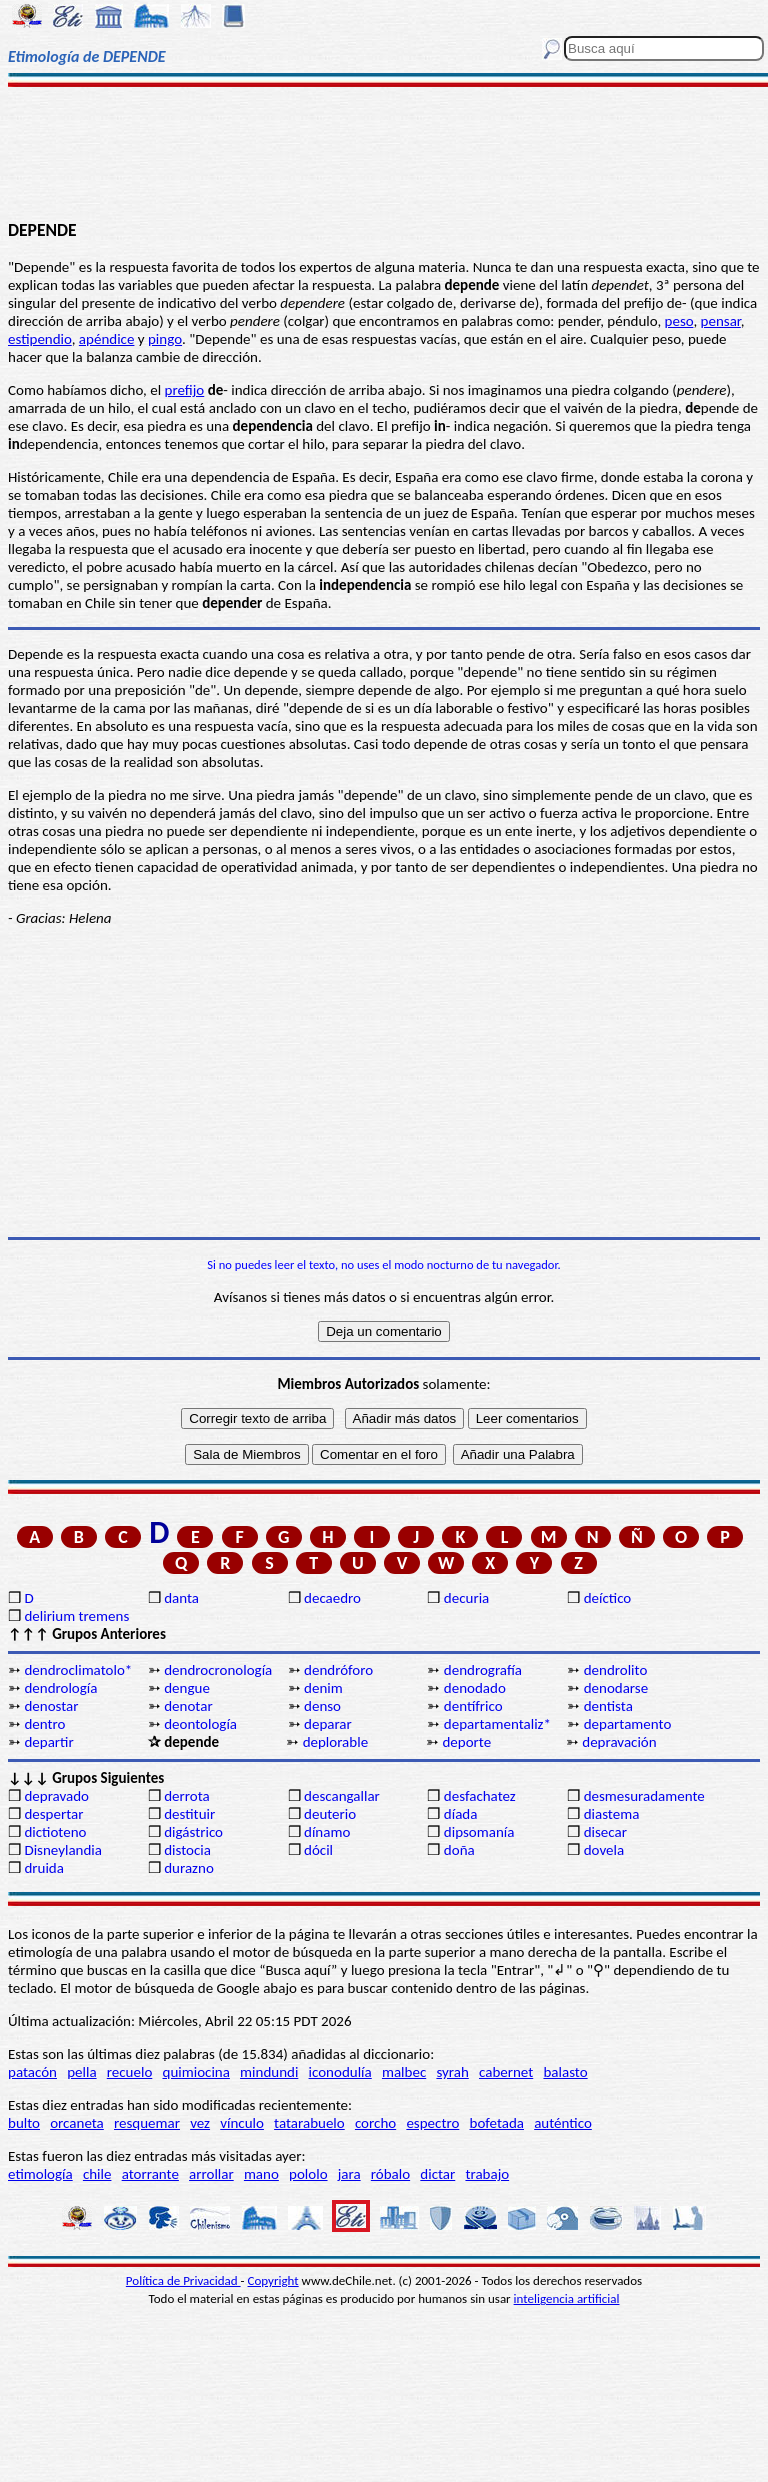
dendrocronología (218, 1670)
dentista (608, 1706)
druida (44, 1868)
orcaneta (77, 2123)
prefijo (185, 390)
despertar (53, 1814)
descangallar (342, 1796)
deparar (328, 1724)
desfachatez (480, 1796)
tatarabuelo (309, 2123)
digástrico (193, 1832)
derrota (187, 1796)
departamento (628, 1724)
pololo (308, 2174)
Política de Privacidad (183, 2280)
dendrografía (483, 1670)
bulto (24, 2123)
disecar (605, 1832)
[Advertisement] (384, 152)
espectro (432, 2123)
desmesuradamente (644, 1796)
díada (461, 1814)
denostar (51, 1706)
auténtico (563, 2123)
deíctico (608, 1598)
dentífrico (473, 1706)
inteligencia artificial (567, 2298)
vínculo (242, 2123)
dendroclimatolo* (78, 1670)
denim (323, 1688)
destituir (189, 1814)
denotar (188, 1706)
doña (459, 1850)
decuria (466, 1598)
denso (322, 1706)
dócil (318, 1850)
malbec (404, 2072)
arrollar (211, 2174)
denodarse (616, 1688)
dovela (604, 1850)
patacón (32, 2072)
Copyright (273, 2280)
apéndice (107, 339)
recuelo (130, 2072)
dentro (44, 1724)
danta (181, 1598)
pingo (165, 339)
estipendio (40, 339)
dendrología (60, 1688)
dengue (187, 1688)
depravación (619, 1742)
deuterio (330, 1814)
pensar (721, 321)
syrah (452, 2072)
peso (679, 321)
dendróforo (338, 1670)
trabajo (487, 2174)
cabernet (506, 2072)
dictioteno (55, 1832)
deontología (200, 1724)
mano (261, 2174)
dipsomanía (479, 1832)
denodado (475, 1688)
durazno (189, 1868)
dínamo (327, 1832)
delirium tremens (76, 1616)
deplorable (335, 1742)
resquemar (147, 2123)
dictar (437, 2174)
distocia (187, 1850)
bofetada (497, 2123)
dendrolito (616, 1670)
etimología (40, 2174)
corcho (375, 2123)
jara (349, 2174)
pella (81, 2072)
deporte (466, 1742)
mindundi (269, 2072)
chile (97, 2174)
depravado (56, 1796)
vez (200, 2123)
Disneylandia (63, 1850)
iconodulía (340, 2072)
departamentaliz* (497, 1724)
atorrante (150, 2174)
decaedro (332, 1598)
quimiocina (196, 2072)
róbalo (390, 2174)
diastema (612, 1814)
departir (48, 1742)
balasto (565, 2072)
